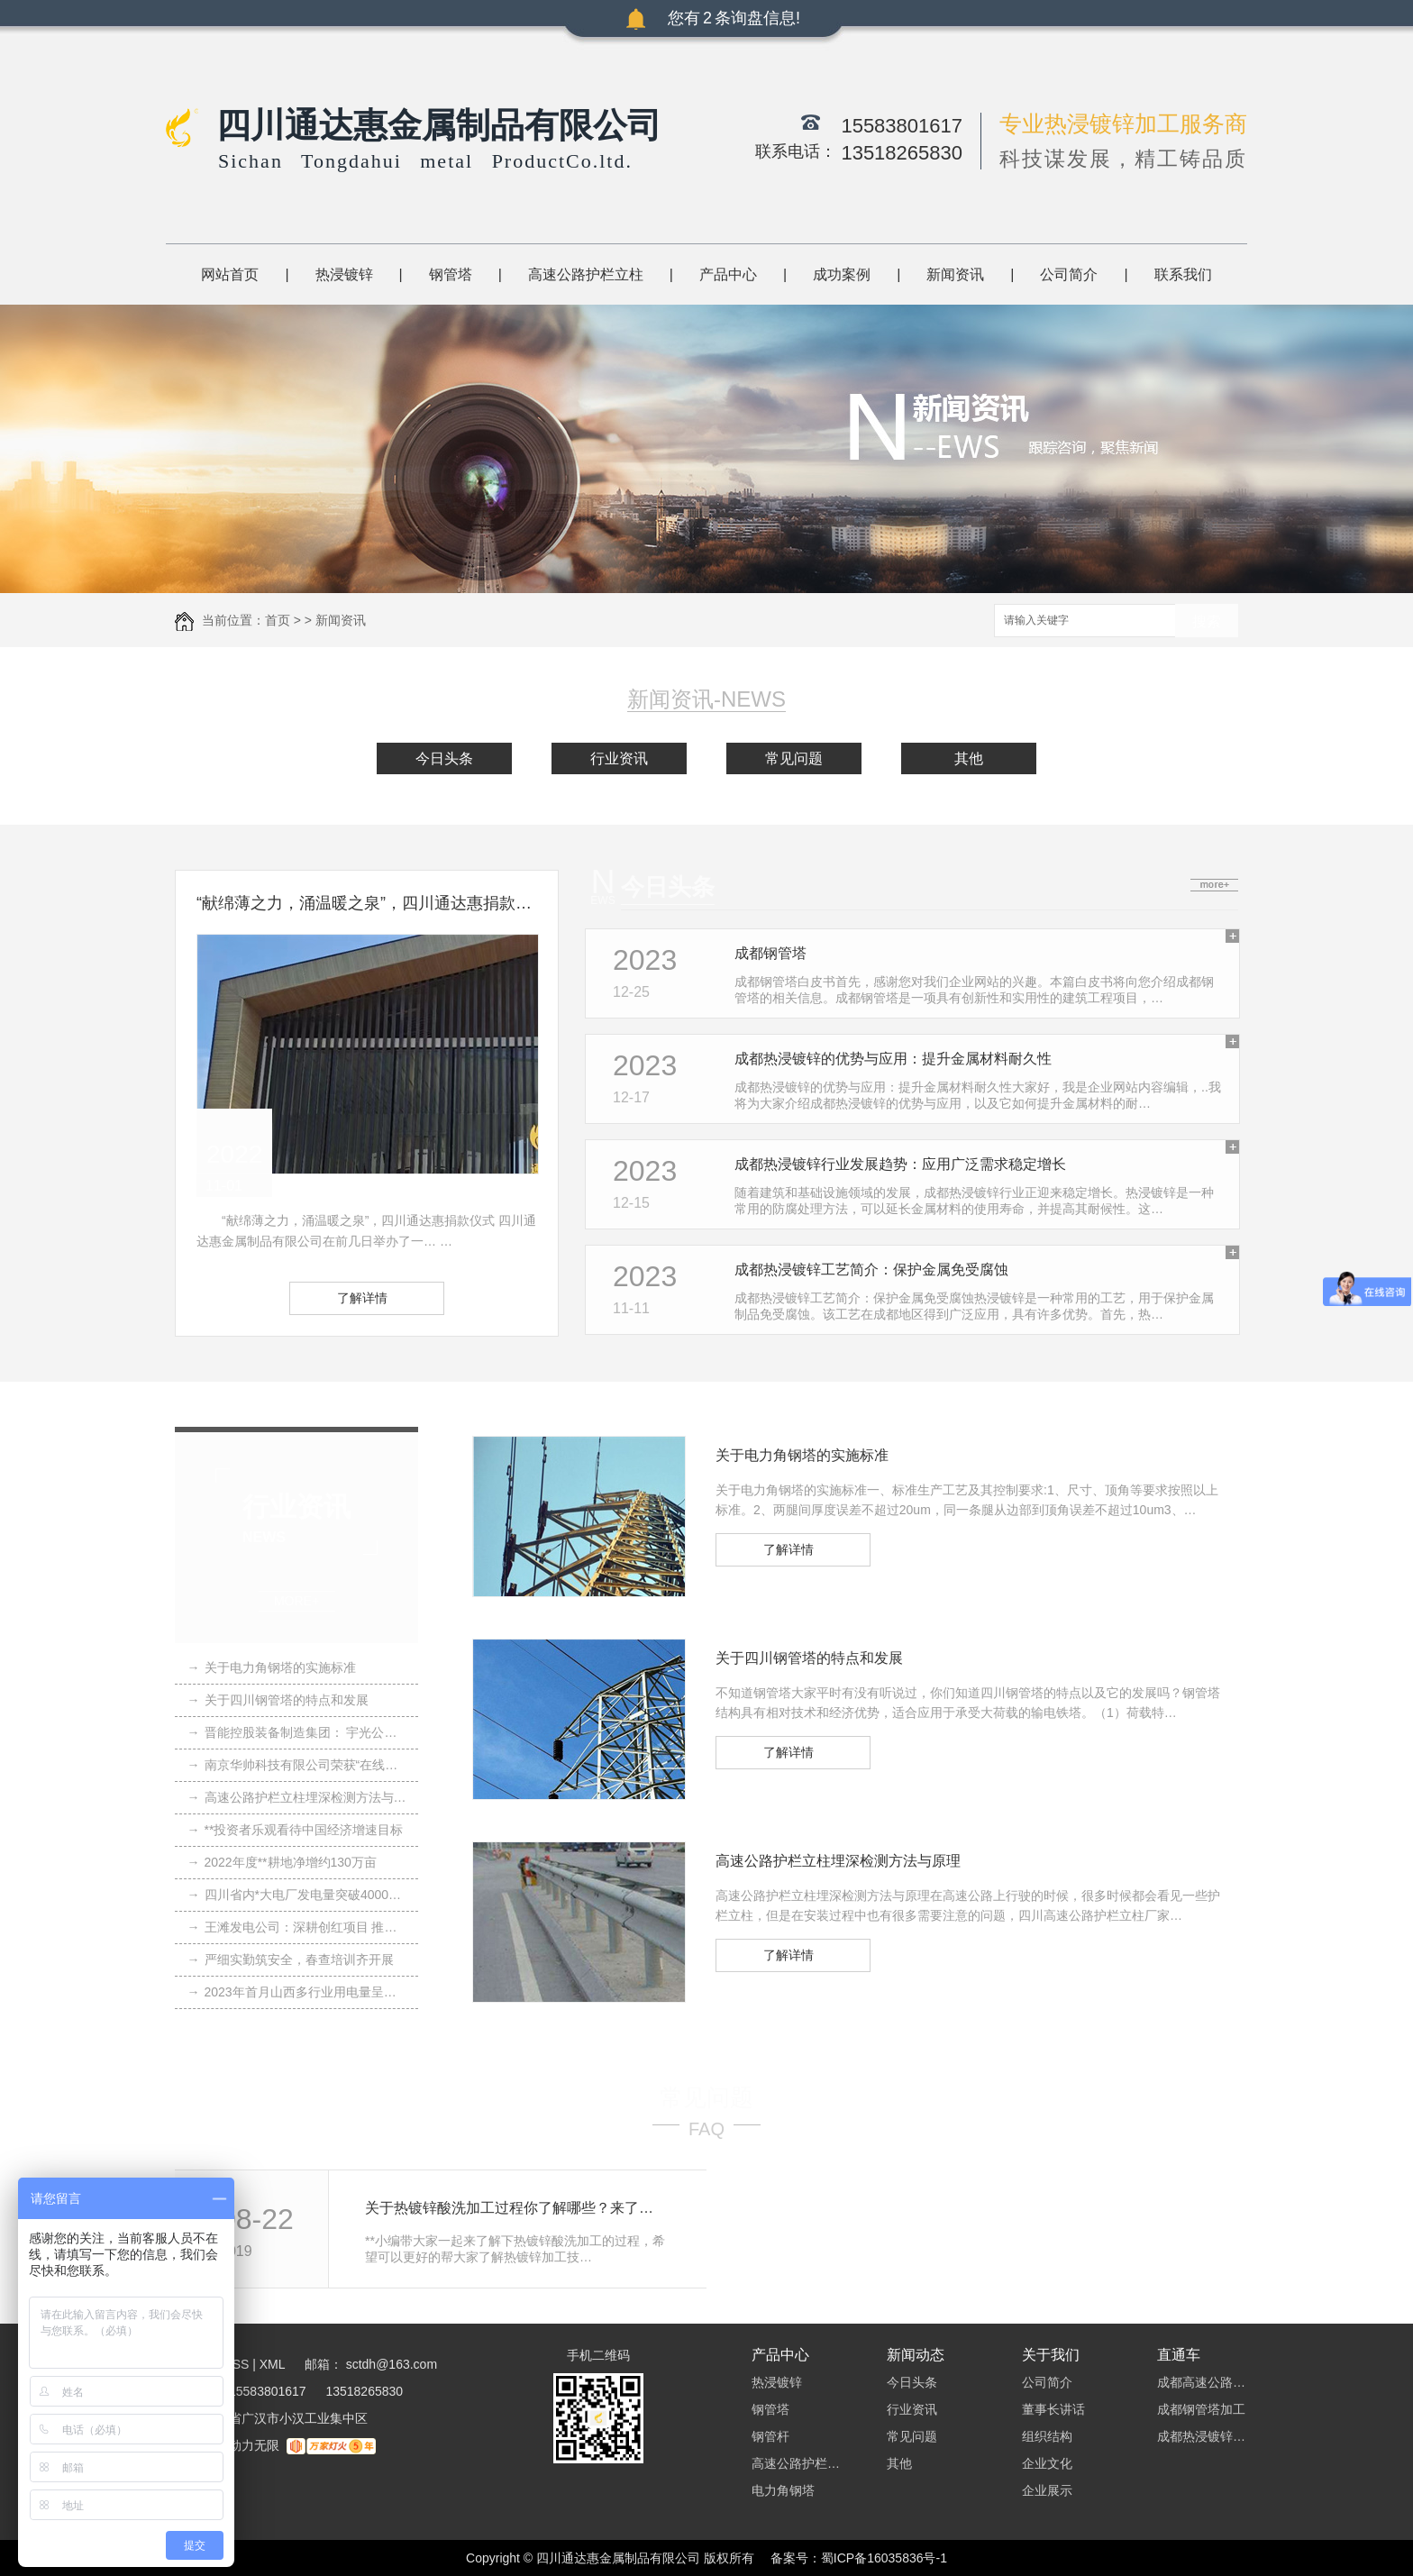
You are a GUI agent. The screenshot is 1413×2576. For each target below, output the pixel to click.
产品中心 (728, 274)
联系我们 (1183, 274)
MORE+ (297, 1601)
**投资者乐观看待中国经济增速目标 (295, 1829)
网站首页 (230, 274)
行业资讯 (619, 758)
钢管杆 (770, 2436)
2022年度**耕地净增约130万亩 (282, 1862)
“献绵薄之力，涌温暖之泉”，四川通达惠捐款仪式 (366, 903)
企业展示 (1047, 2490)
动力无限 (254, 2445)
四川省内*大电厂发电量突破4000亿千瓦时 (296, 1894)
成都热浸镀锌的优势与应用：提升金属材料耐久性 (893, 1058)
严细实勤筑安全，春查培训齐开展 (290, 1959)
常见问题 (794, 758)
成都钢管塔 (770, 953)
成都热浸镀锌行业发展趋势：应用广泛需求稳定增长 (900, 1164)
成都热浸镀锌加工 (1202, 2436)
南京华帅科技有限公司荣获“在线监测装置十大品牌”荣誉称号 (296, 1765)
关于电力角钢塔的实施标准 (271, 1667)
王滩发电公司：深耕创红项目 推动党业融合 (296, 1927)
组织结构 (1047, 2436)
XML (274, 2364)
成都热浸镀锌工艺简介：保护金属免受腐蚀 (871, 1269)
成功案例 (842, 274)
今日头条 (444, 758)
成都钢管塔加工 (1201, 2409)
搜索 (1206, 621)
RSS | (239, 2364)
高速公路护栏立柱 (585, 274)
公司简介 (1069, 274)
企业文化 (1047, 2463)
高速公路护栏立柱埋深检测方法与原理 (296, 1797)
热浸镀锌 (344, 274)
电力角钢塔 (783, 2490)
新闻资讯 (955, 274)
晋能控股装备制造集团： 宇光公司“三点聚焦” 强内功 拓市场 (296, 1732)
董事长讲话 (1053, 2409)
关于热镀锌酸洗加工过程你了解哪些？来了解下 (516, 2207)
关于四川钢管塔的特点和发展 (278, 1700)
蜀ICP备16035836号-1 (884, 2558)
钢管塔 (450, 274)
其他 (968, 758)
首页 (277, 620)
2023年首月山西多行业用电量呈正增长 (296, 1992)
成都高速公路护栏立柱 (1202, 2382)
